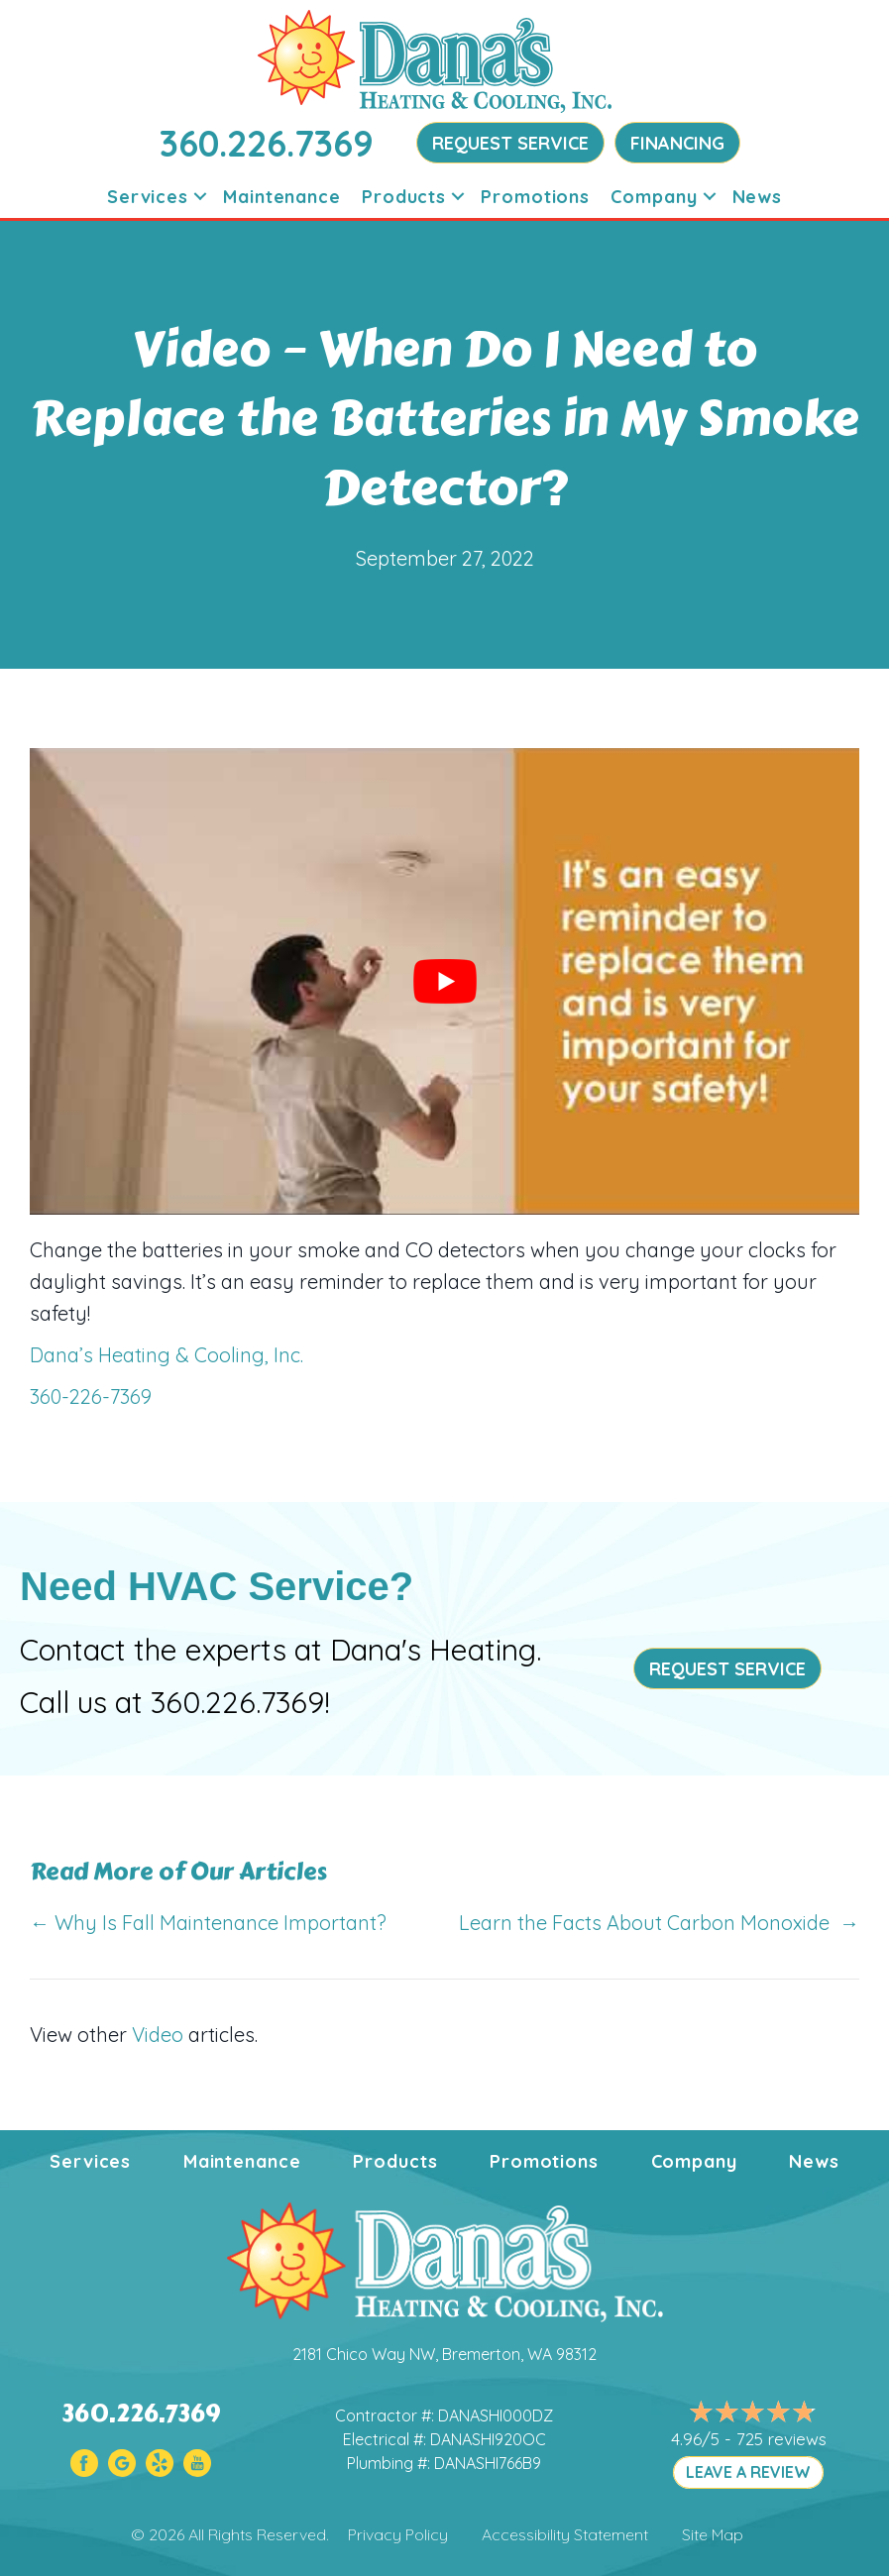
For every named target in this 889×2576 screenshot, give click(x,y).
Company (694, 2161)
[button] (200, 196)
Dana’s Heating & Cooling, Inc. (166, 1354)
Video (157, 2034)
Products (395, 2161)
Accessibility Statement (565, 2534)
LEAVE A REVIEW (748, 2472)
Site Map (712, 2534)
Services (90, 2161)
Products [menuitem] (404, 196)
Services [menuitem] (147, 196)
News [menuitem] (757, 196)
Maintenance (242, 2161)
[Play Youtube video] (444, 981)
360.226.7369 (267, 143)
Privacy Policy (398, 2534)
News (814, 2161)
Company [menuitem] (654, 196)
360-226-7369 (91, 1396)
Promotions (544, 2161)
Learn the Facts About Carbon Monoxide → (659, 1922)
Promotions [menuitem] (535, 196)
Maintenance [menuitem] (282, 196)
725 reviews (781, 2438)
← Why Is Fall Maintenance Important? (208, 1922)
